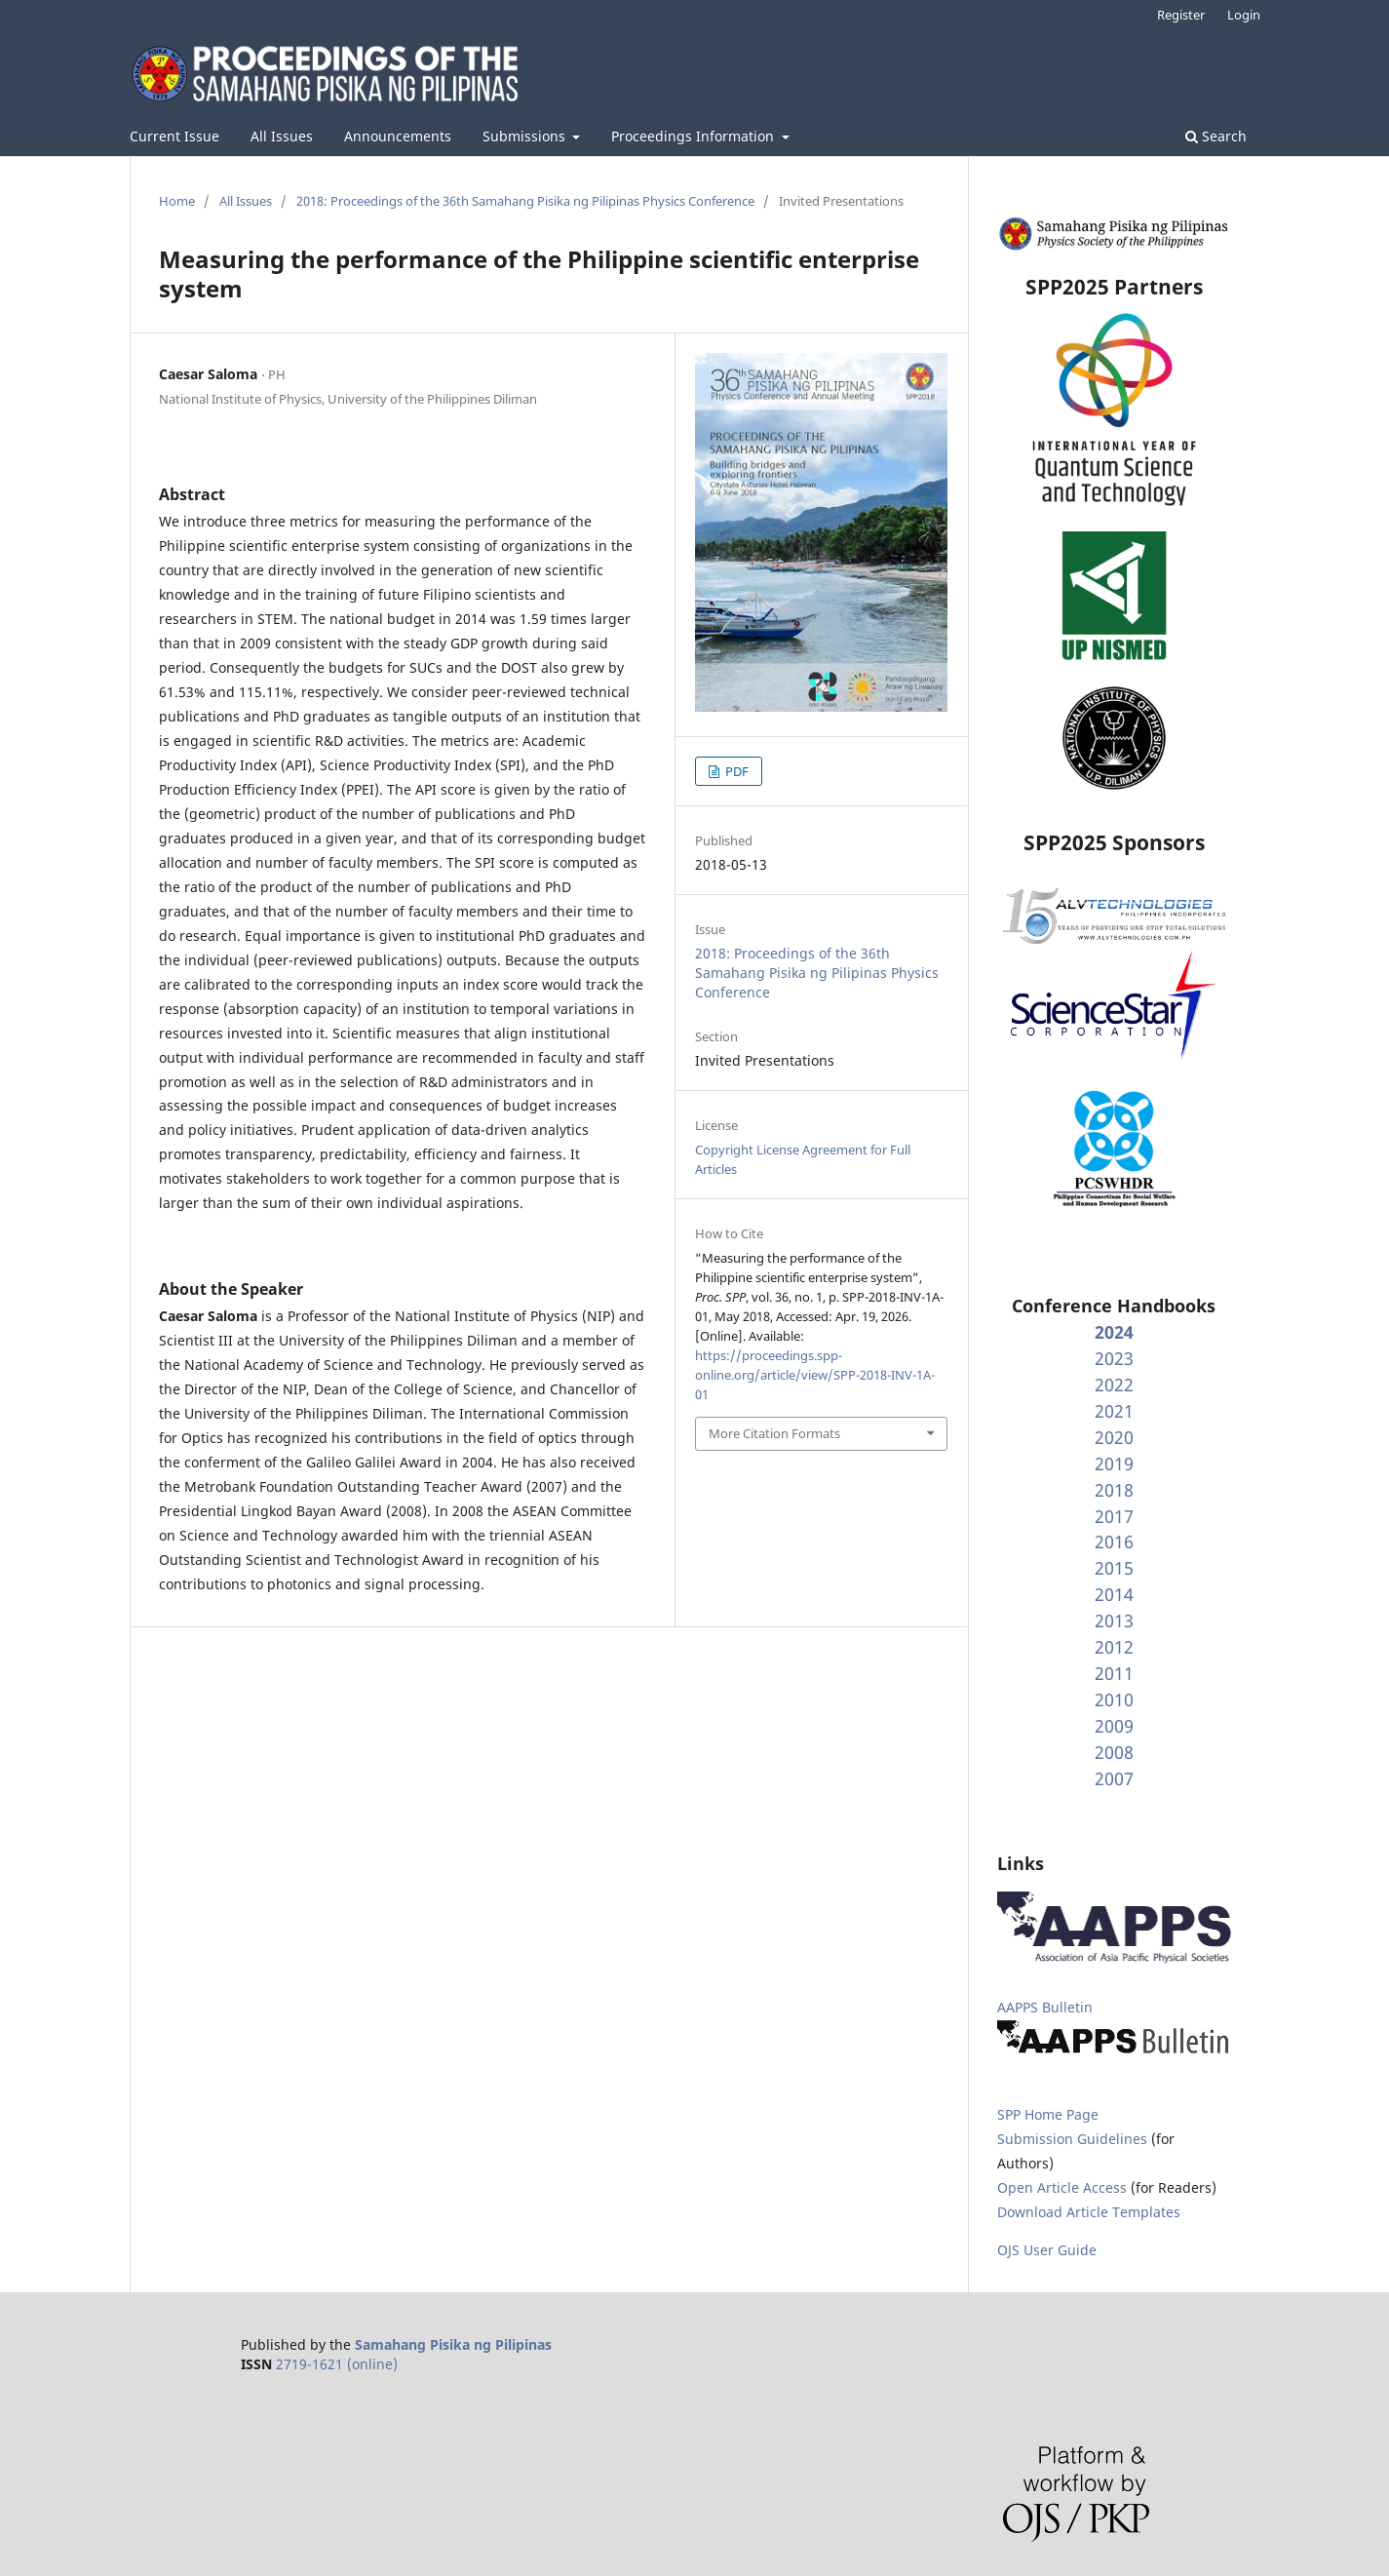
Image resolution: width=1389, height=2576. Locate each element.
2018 (1114, 1490)
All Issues (282, 136)
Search (1216, 136)
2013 (1114, 1620)
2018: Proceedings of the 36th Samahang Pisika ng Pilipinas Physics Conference (525, 201)
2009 (1114, 1725)
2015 (1114, 1568)
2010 (1114, 1699)
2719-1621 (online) (337, 2364)
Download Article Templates (1088, 2212)
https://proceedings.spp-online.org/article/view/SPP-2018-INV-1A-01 (815, 1375)
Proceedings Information (694, 136)
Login (1243, 14)
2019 (1114, 1463)
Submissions (525, 136)
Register (1181, 14)
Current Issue (174, 136)
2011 (1114, 1673)
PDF (735, 771)
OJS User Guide (1047, 2250)
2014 (1114, 1594)
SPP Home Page (1048, 2114)
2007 (1114, 1778)
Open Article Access (1062, 2187)
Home (177, 201)
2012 (1114, 1647)
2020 (1114, 1437)
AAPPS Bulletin (1045, 2007)
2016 (1114, 1541)
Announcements (397, 136)
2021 (1114, 1411)
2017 (1114, 1516)
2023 (1114, 1358)
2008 (1114, 1752)
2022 (1114, 1384)
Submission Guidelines (1074, 2138)
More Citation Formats (774, 1433)
